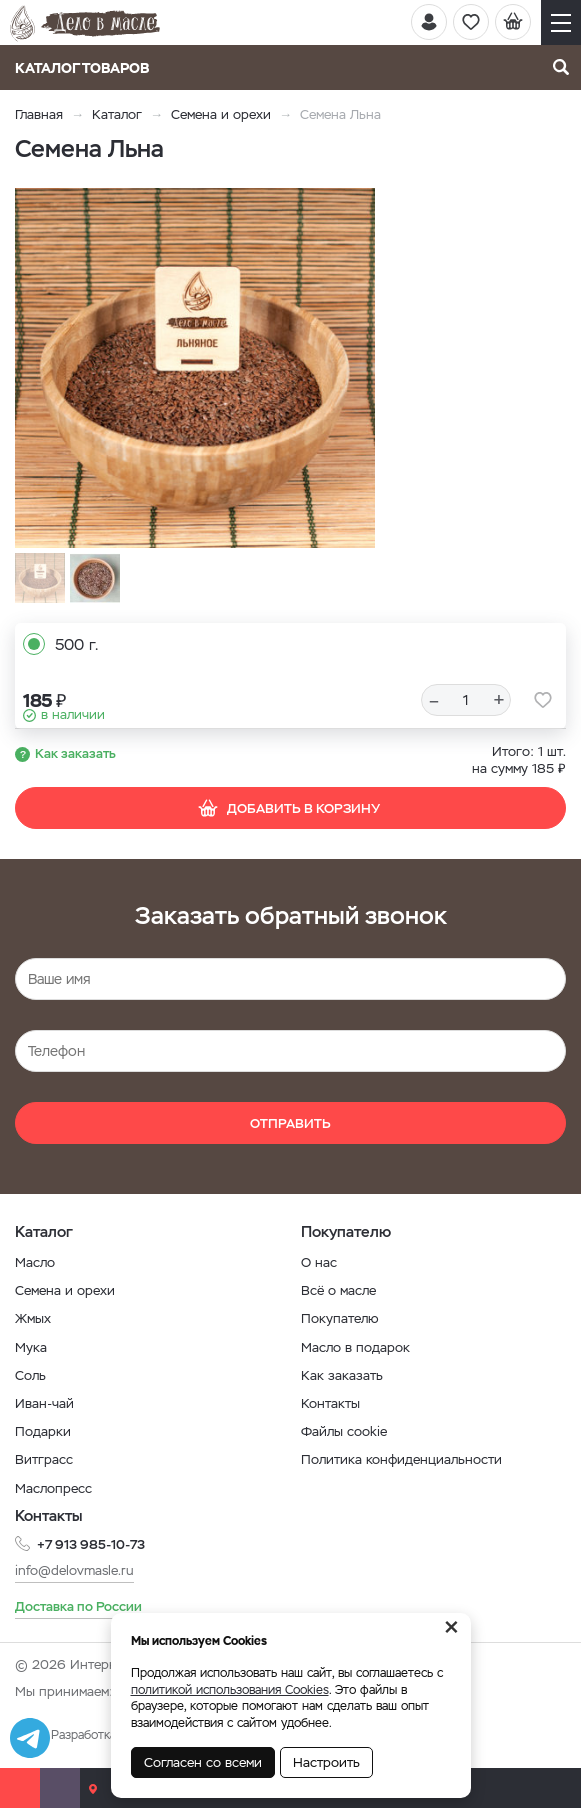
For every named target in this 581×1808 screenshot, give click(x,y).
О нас (319, 1262)
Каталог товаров (88, 68)
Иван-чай (44, 1403)
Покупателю (340, 1318)
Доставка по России (78, 1606)
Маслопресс (53, 1488)
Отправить (290, 1123)
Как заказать (75, 753)
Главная (39, 114)
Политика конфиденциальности (401, 1459)
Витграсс (44, 1459)
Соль (30, 1375)
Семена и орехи (221, 114)
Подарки (43, 1431)
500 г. (76, 644)
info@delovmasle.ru (74, 1570)
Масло (35, 1262)
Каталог (117, 114)
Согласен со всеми (203, 1762)
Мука (31, 1347)
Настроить (326, 1762)
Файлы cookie (344, 1431)
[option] (195, 368)
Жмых (33, 1318)
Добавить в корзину (288, 808)
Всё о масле (338, 1290)
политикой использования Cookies (230, 1690)
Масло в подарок (355, 1347)
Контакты (330, 1403)
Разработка (83, 1735)
